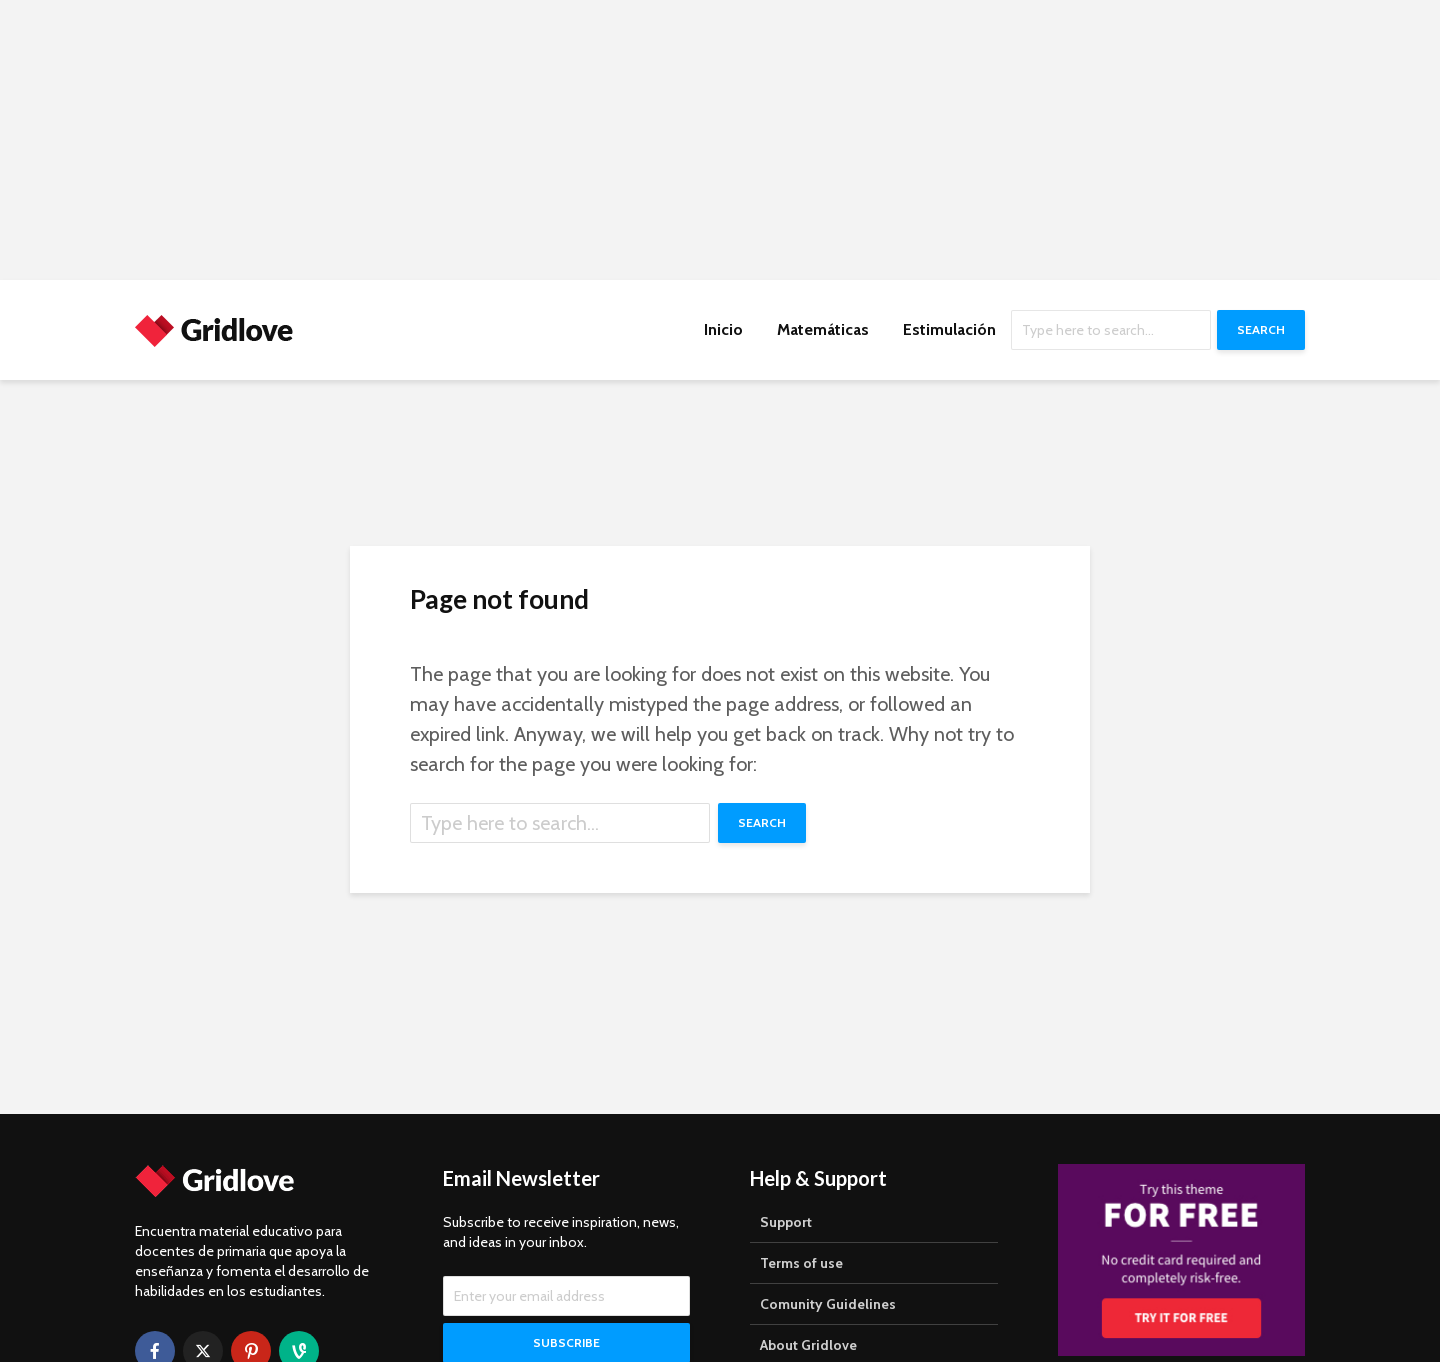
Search (1261, 329)
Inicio (723, 329)
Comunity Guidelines (828, 1304)
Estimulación (949, 329)
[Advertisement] (600, 140)
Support (786, 1222)
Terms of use (801, 1263)
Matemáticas (823, 329)
